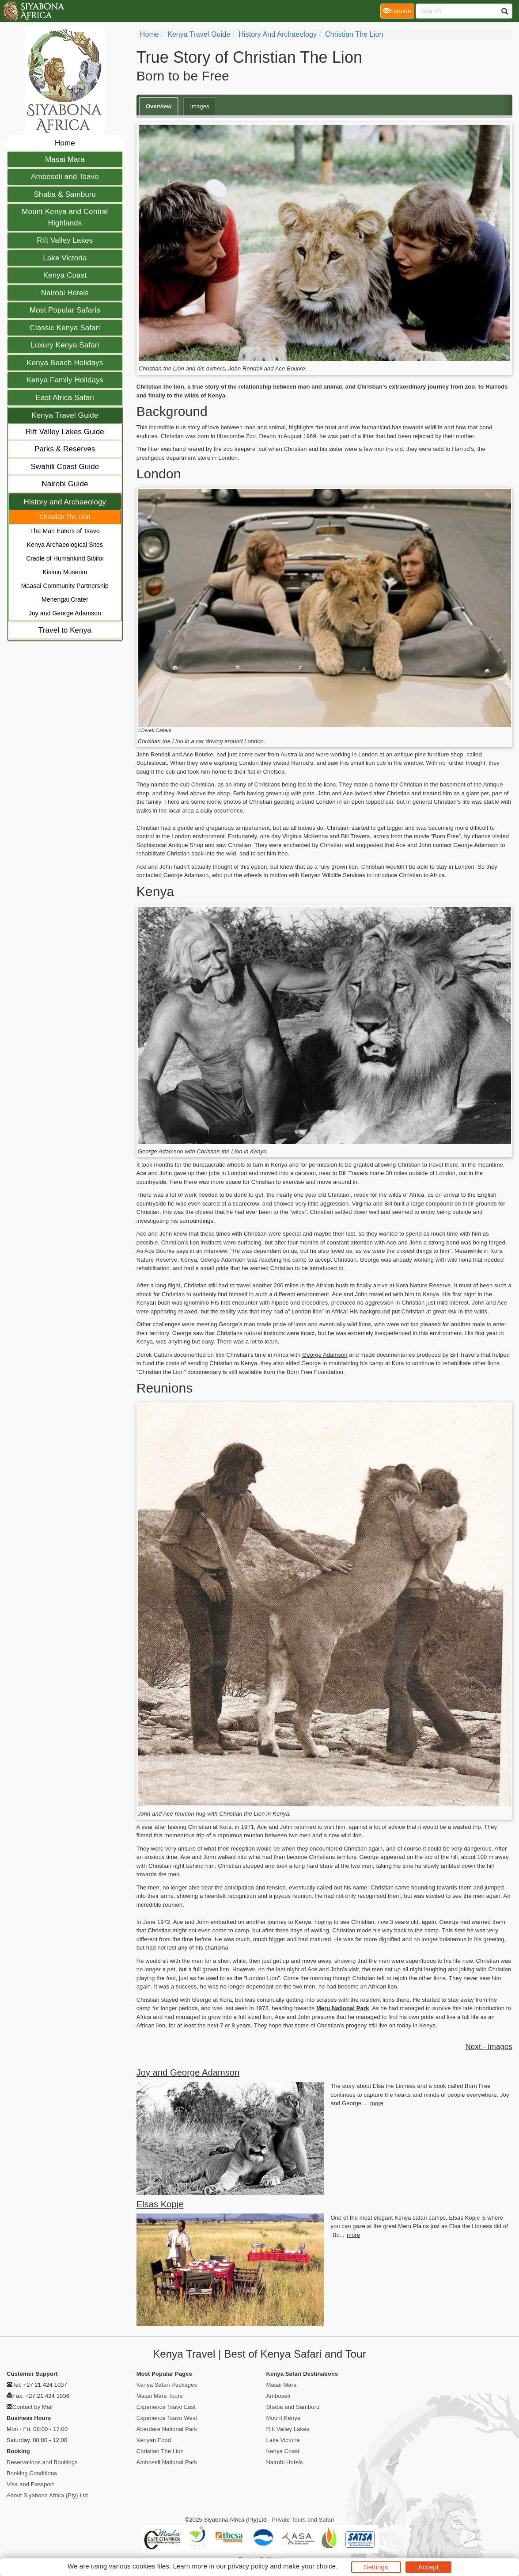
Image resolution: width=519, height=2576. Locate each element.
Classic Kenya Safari (65, 328)
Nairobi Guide (65, 484)
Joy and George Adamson (65, 613)
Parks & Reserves (64, 449)
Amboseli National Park (166, 2462)
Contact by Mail (32, 2407)
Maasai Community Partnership (65, 585)
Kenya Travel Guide (64, 415)
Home (65, 143)
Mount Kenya (283, 2418)
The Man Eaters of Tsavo (65, 530)
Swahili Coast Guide (64, 466)
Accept (428, 2567)
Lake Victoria (65, 258)
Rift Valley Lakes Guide (65, 431)
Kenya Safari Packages (166, 2384)
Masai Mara (65, 159)
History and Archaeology (65, 502)
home (149, 34)
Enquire (398, 10)
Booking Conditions (32, 2473)
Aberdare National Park (166, 2429)
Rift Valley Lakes (65, 240)
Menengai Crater (65, 599)
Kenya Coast (65, 275)
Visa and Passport (30, 2484)
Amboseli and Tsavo (65, 176)
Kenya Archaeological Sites (65, 544)
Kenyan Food (153, 2440)
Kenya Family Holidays (64, 380)
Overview (159, 106)
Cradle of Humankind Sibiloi (64, 558)
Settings (376, 2567)
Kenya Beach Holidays (65, 363)
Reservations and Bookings (42, 2462)
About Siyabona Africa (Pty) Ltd (47, 2495)
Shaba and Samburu (293, 2407)
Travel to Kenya (64, 630)
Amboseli (278, 2396)
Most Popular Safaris (65, 310)
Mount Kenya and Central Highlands (65, 217)
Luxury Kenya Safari (64, 345)
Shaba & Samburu (65, 194)
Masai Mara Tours (159, 2396)
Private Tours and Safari (303, 2519)
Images (199, 106)
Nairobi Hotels (65, 293)
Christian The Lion (64, 516)
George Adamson (325, 1354)
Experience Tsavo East (166, 2407)
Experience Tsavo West (166, 2418)
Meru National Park (342, 2008)
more (376, 2103)
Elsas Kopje (160, 2204)
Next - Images (489, 2046)
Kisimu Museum (64, 572)
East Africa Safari (65, 397)
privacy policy (248, 2566)
